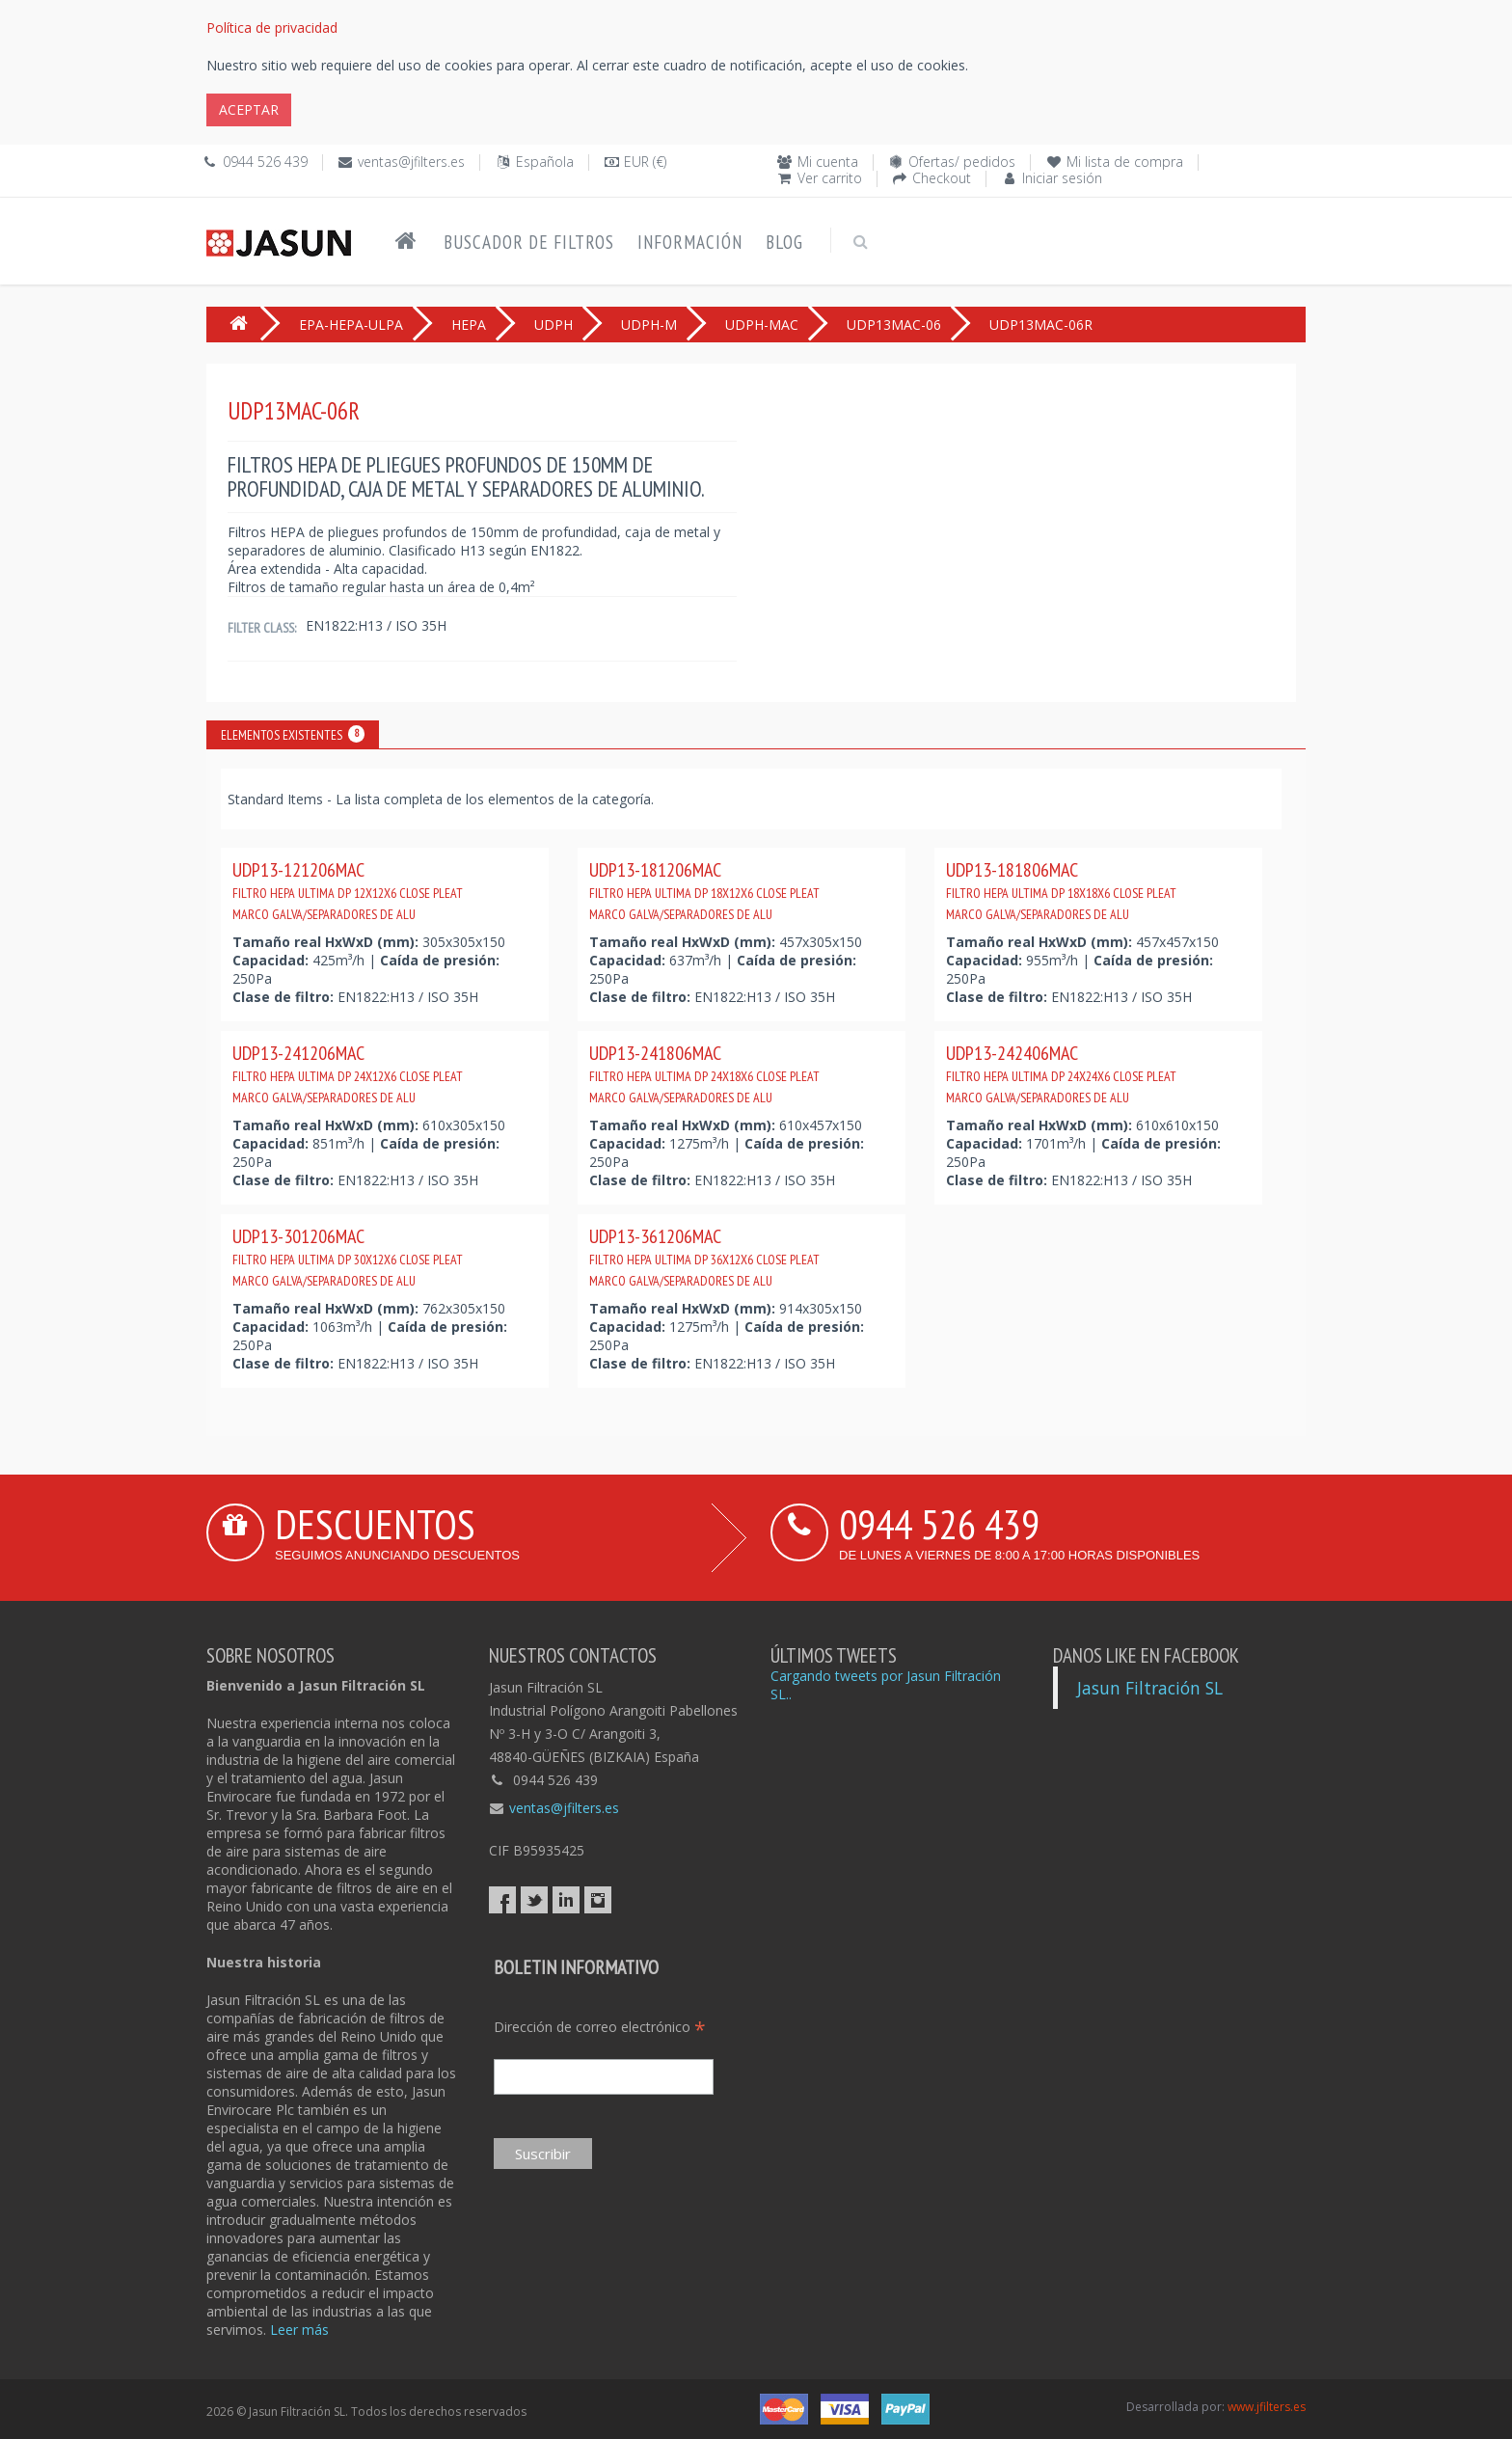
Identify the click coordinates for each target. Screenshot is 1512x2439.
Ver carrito (829, 178)
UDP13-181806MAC (1061, 890)
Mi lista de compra (1124, 161)
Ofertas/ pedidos (961, 161)
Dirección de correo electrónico (600, 2027)
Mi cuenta (827, 161)
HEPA (468, 324)
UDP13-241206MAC (347, 1073)
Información (689, 242)
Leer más (299, 2329)
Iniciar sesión (1062, 178)
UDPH (553, 324)
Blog (784, 242)
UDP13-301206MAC (347, 1256)
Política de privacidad (272, 27)
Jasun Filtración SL (1150, 1687)
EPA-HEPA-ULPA (351, 324)
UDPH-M (649, 324)
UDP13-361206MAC (704, 1256)
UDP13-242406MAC (1061, 1073)
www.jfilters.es (1267, 2406)
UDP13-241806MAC (704, 1073)
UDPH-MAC (761, 324)
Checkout (941, 178)
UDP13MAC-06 (894, 324)
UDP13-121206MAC (347, 890)
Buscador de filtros (529, 242)
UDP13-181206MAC (704, 890)
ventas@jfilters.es (411, 161)
